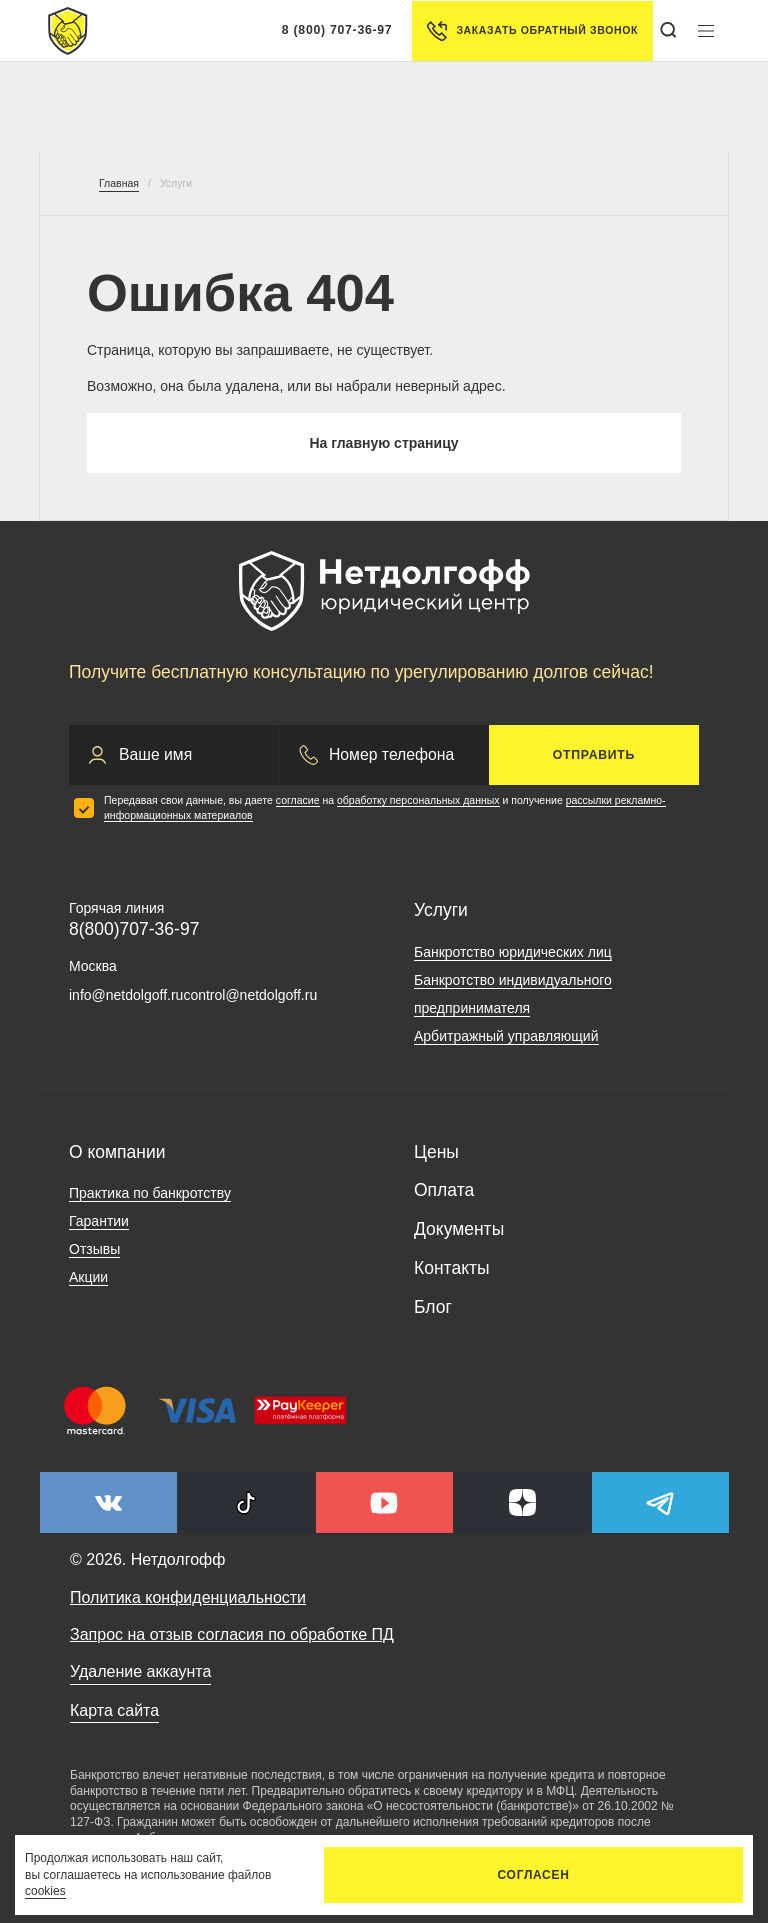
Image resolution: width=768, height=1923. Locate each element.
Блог (433, 1307)
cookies (45, 1891)
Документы (459, 1229)
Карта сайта (114, 1710)
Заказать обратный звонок (532, 31)
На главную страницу (383, 443)
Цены (436, 1152)
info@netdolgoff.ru (126, 995)
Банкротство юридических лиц (513, 952)
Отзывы (94, 1249)
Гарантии (99, 1221)
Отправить (594, 755)
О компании (117, 1152)
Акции (88, 1277)
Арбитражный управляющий (506, 1036)
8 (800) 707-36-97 (337, 30)
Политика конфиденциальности (188, 1597)
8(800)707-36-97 (134, 929)
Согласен (534, 1875)
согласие (298, 800)
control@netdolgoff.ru (250, 995)
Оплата (444, 1190)
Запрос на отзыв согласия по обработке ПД (232, 1634)
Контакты (452, 1268)
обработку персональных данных (418, 800)
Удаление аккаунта (140, 1671)
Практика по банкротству (150, 1193)
